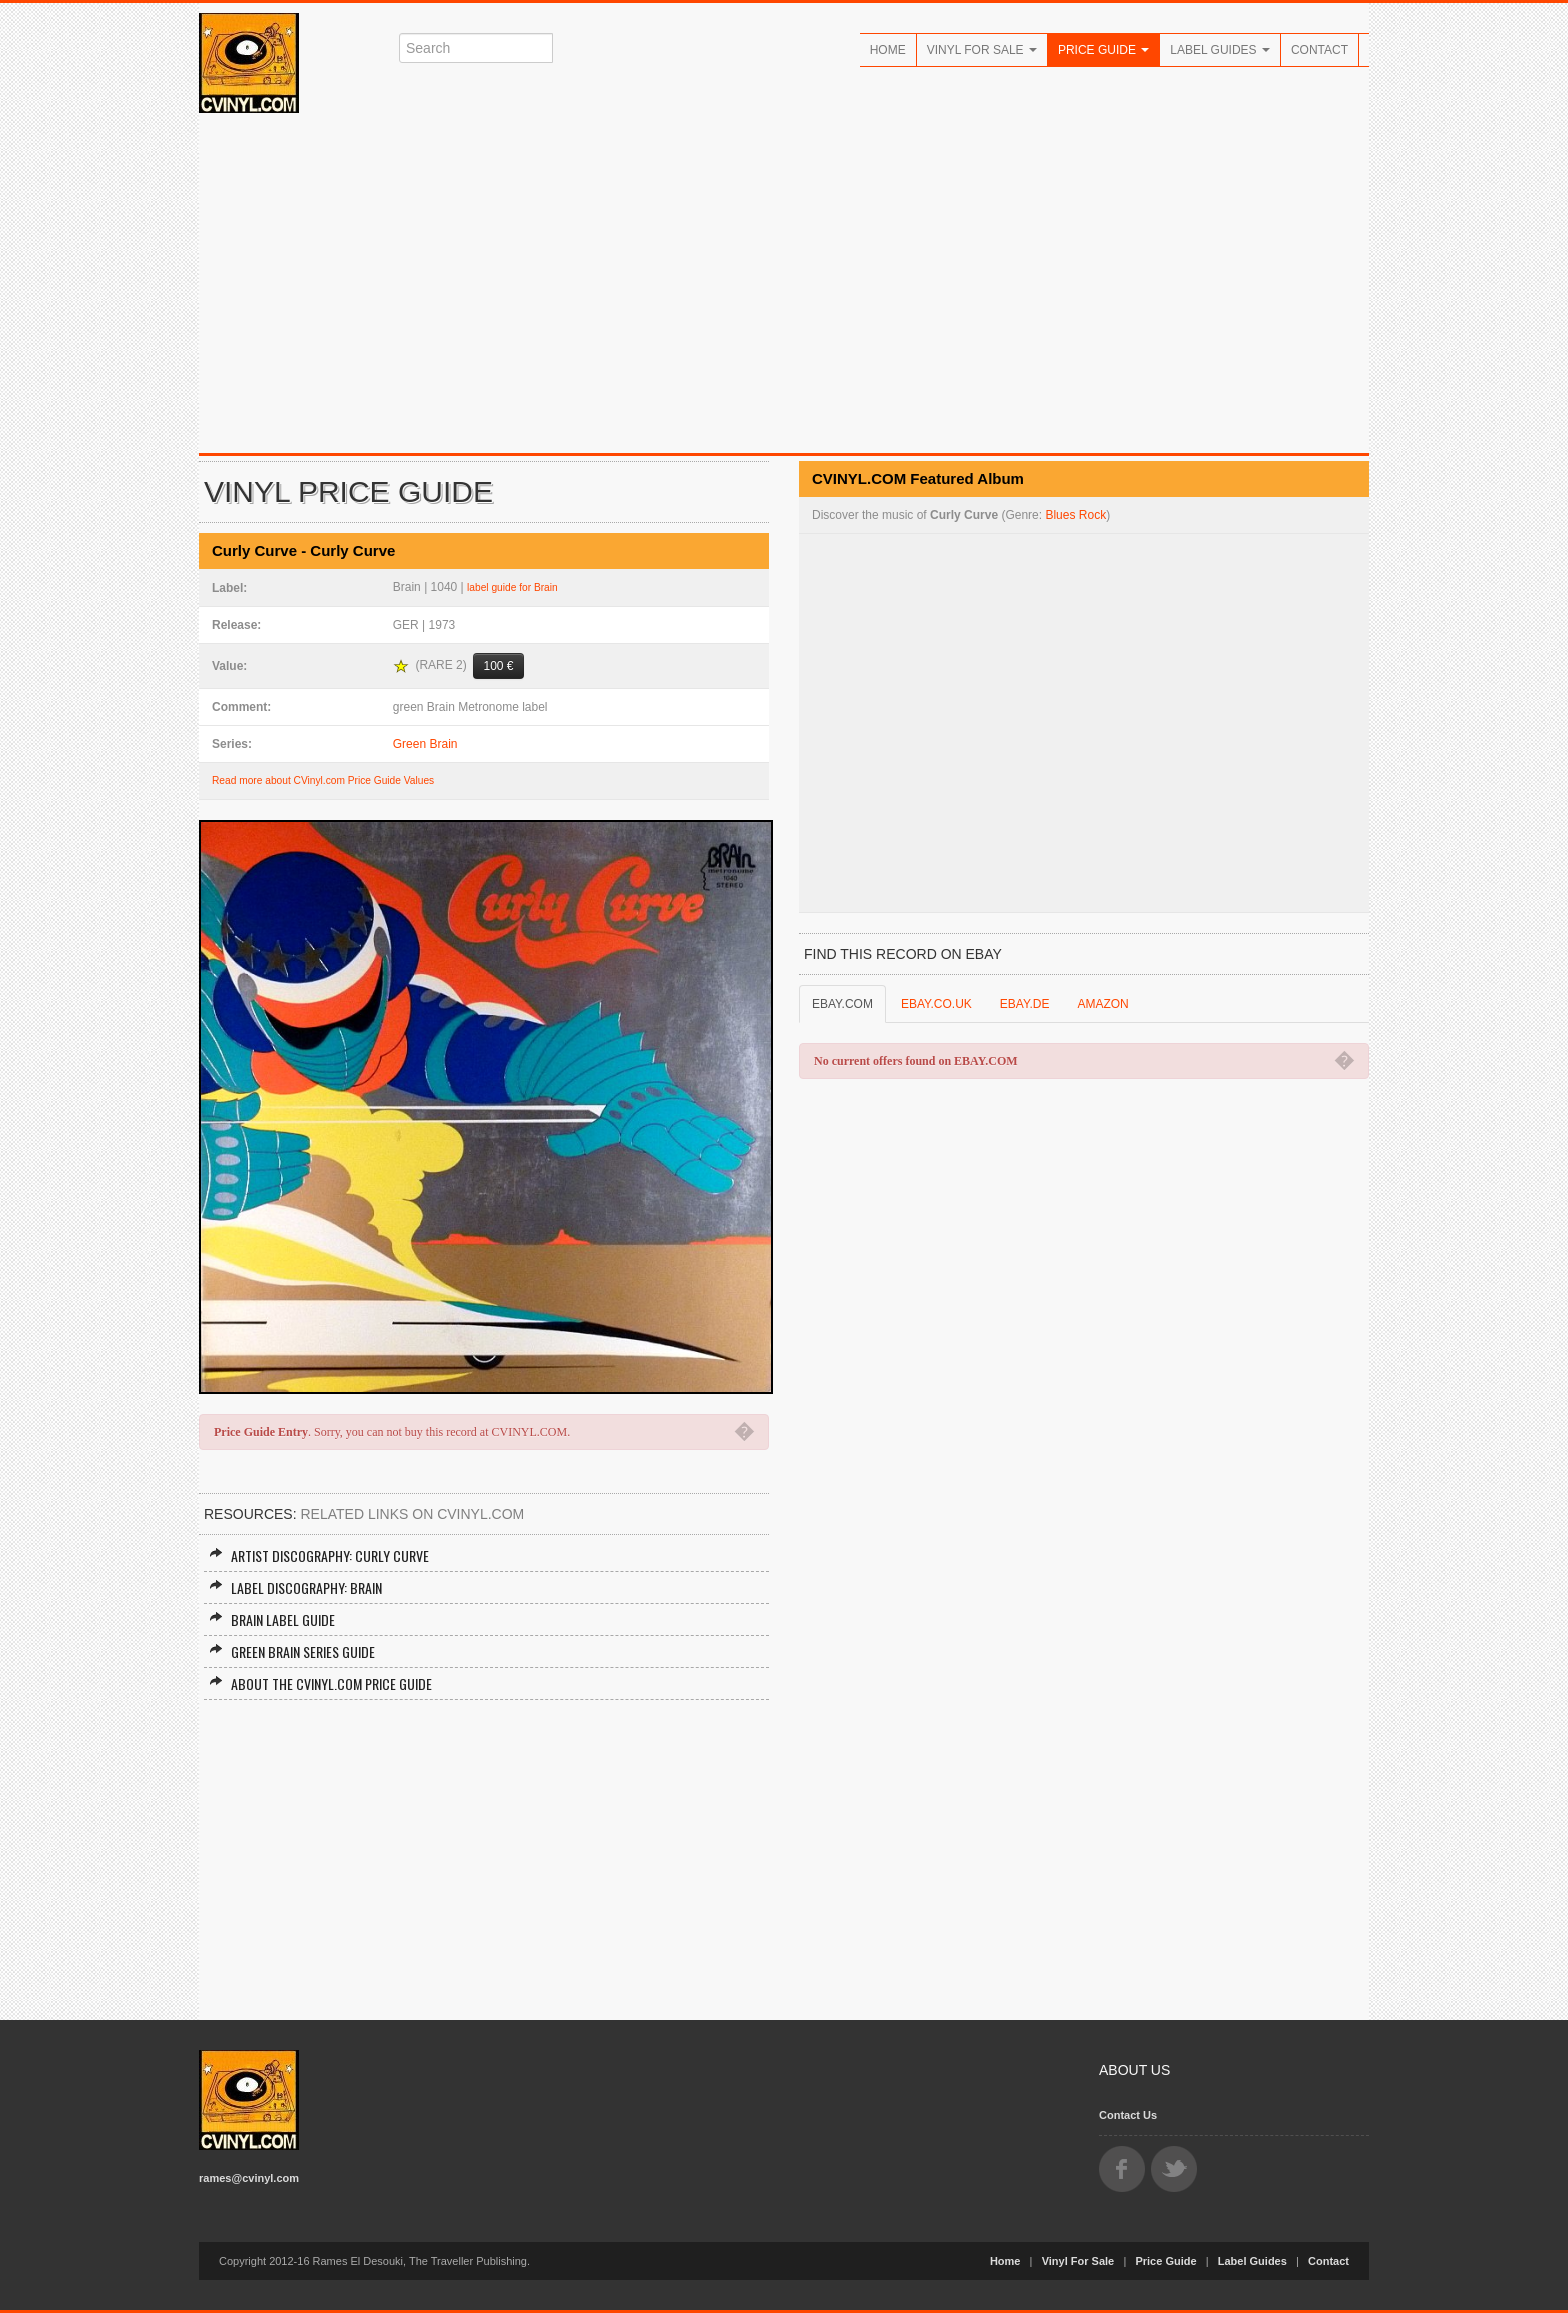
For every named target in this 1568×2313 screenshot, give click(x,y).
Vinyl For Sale (982, 50)
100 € (498, 666)
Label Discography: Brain (295, 1587)
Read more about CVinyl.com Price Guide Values (323, 780)
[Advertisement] (784, 283)
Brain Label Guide (272, 1619)
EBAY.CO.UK (936, 1004)
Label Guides (1220, 50)
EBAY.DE (1025, 1004)
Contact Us (1128, 2115)
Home (888, 50)
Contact (1319, 50)
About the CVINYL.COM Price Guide (320, 1683)
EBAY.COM (842, 1004)
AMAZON (1102, 1004)
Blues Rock (1075, 515)
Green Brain (425, 744)
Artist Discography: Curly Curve (319, 1555)
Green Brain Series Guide (292, 1651)
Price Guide (1103, 50)
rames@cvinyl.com (249, 2178)
